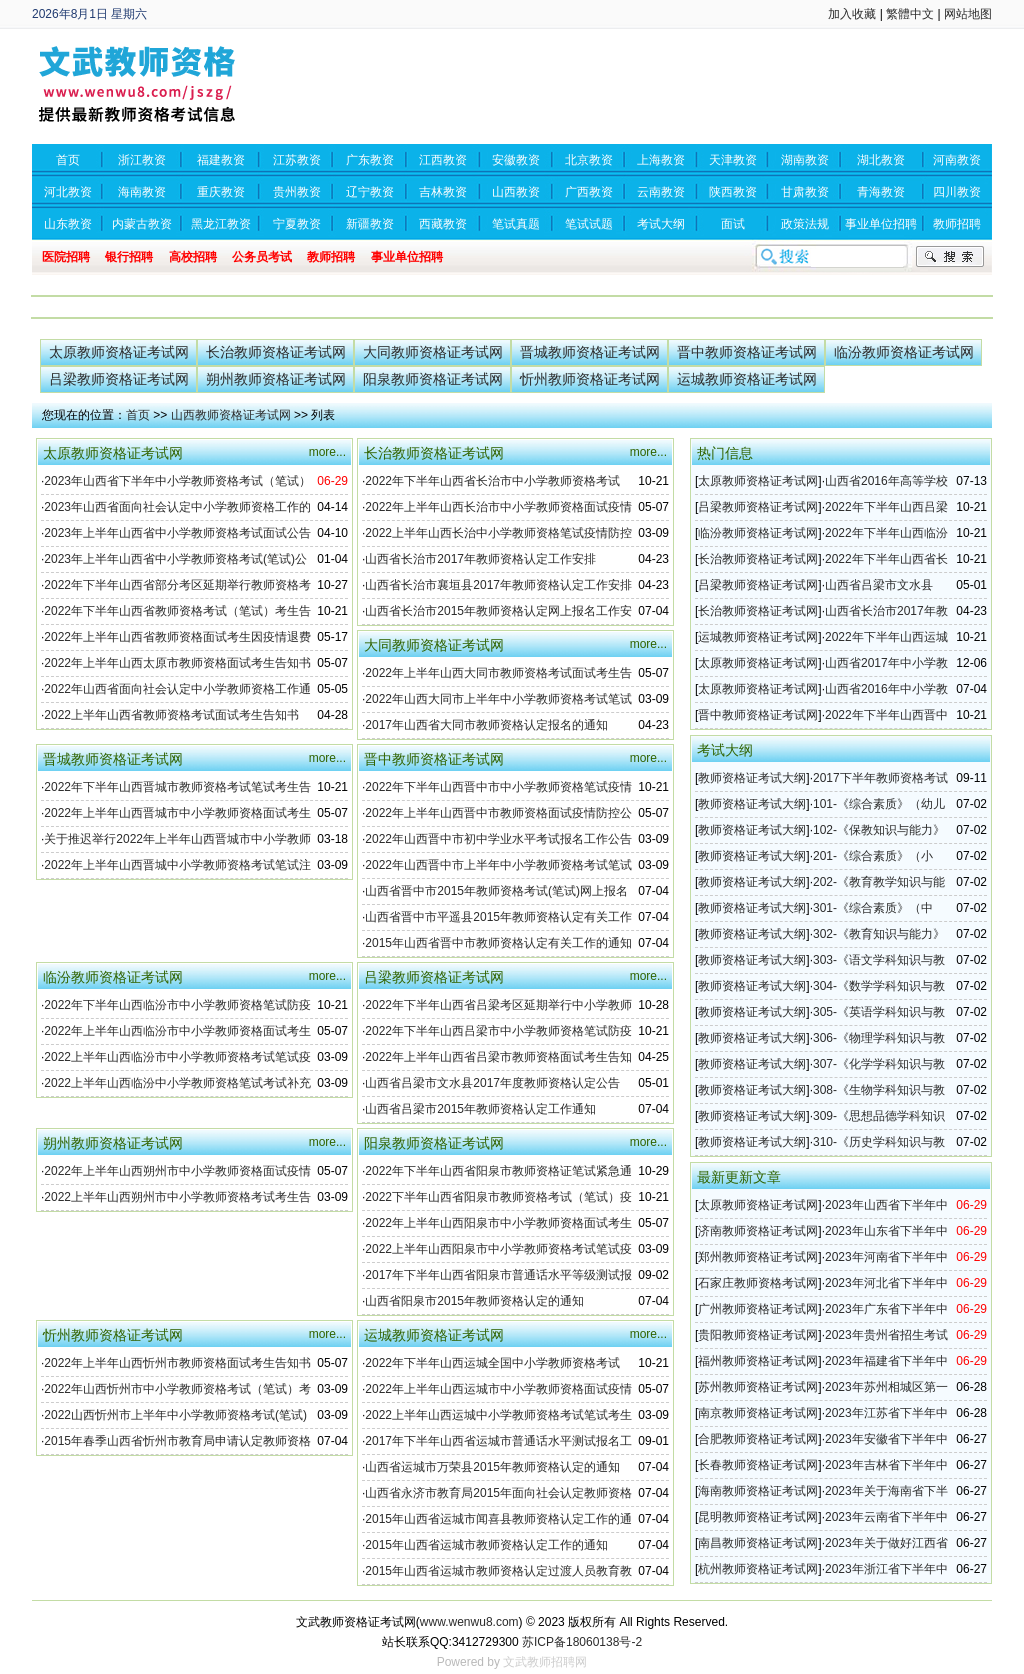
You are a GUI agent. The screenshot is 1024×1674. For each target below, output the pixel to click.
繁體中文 (910, 14)
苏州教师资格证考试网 (758, 1387)
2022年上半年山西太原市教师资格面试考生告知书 (177, 663)
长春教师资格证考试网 (758, 1465)
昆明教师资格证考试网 (758, 1517)
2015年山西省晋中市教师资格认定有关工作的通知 (498, 943)
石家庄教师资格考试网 (758, 1283)
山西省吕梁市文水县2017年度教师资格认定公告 (492, 1083)
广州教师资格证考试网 (758, 1309)
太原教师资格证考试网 (119, 352)
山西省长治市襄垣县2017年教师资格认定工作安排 (498, 585)
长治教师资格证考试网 (276, 352)
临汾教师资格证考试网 (904, 352)
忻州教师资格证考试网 (590, 379)
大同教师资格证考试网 (433, 352)
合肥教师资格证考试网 (758, 1439)
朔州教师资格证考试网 (276, 379)
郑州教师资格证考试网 (758, 1257)
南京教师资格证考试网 (758, 1413)
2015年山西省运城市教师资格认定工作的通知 (486, 1545)
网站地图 (968, 14)
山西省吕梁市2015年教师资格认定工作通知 (480, 1109)
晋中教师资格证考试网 (747, 352)
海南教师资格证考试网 (758, 1491)
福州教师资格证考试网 (758, 1361)
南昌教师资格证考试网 (758, 1543)
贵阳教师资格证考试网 (758, 1335)
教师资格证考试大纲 (752, 778)
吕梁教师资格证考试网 (119, 379)
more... (327, 452)
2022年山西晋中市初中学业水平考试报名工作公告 (498, 839)
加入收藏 (852, 14)
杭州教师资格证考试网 (758, 1569)
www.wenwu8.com (469, 1622)
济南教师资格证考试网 (758, 1231)
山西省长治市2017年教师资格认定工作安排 (480, 559)
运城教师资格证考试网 (747, 379)
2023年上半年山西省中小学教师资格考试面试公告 (177, 533)
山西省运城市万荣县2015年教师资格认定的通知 (492, 1467)
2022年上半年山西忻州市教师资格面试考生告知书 (177, 1363)
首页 (138, 415)
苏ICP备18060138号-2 (582, 1642)
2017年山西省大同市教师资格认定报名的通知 (486, 725)
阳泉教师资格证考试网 (433, 379)
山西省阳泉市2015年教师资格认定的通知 (474, 1301)
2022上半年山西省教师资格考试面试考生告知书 (171, 715)
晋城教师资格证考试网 (590, 352)
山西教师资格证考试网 (231, 415)
